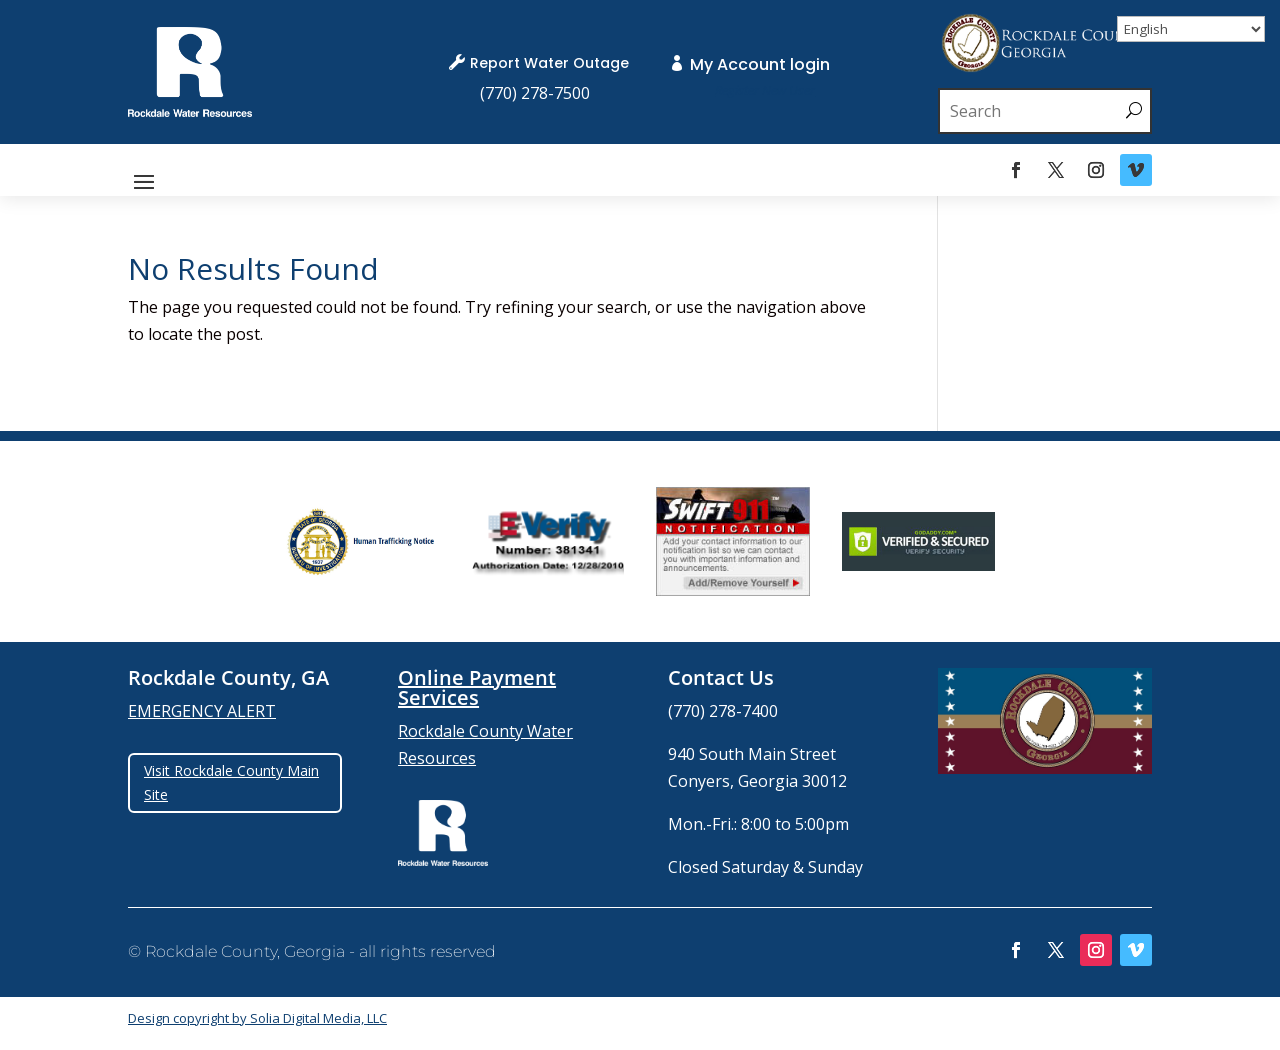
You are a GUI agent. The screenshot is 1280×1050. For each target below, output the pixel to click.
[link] (190, 111)
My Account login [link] (760, 64)
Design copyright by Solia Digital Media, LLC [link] (257, 1018)
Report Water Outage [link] (549, 63)
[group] (362, 542)
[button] (144, 180)
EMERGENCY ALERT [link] (202, 711)
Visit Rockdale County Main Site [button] (231, 782)
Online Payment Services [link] (477, 687)
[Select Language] (1191, 29)
